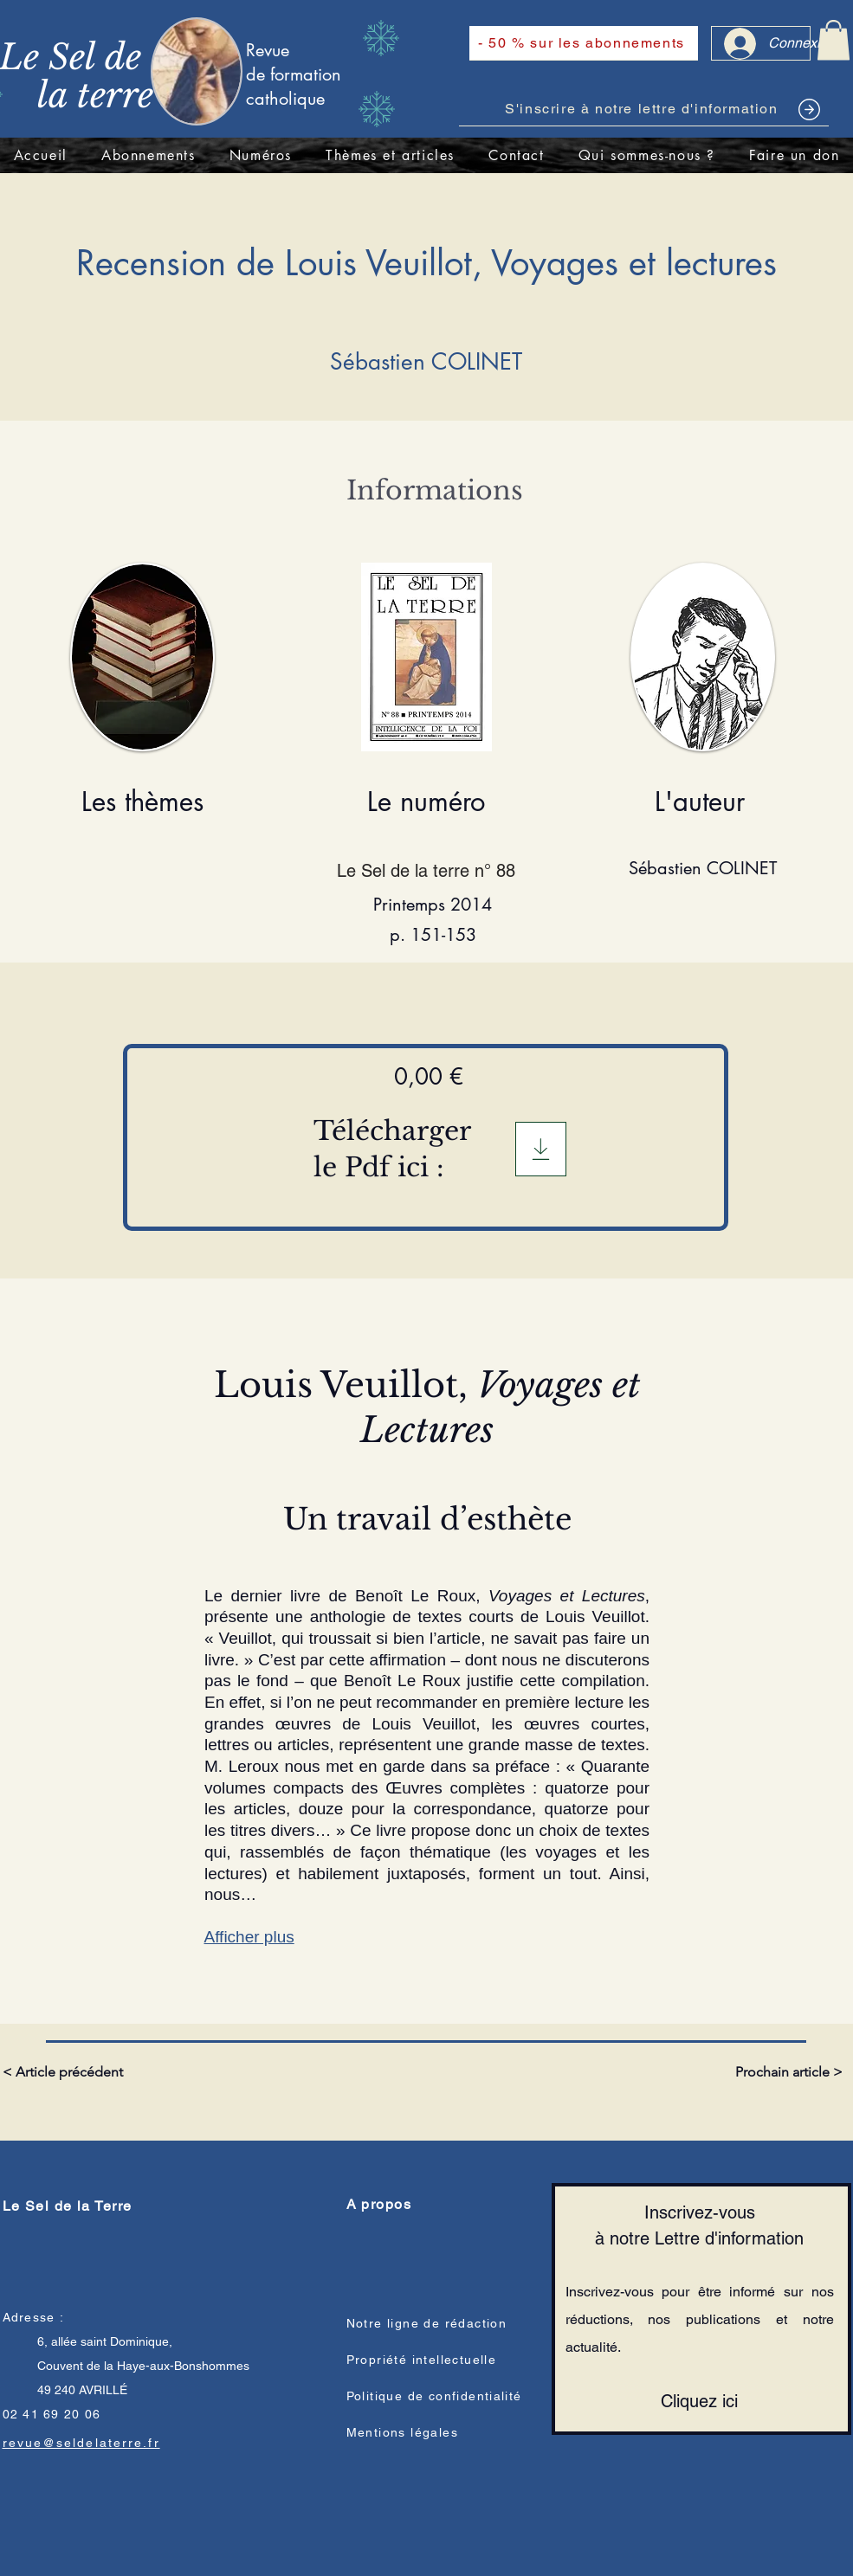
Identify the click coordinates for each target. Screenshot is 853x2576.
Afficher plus (249, 1937)
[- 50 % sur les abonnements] (583, 43)
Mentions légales (402, 2432)
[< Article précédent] (65, 2072)
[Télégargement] (540, 1149)
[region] (704, 735)
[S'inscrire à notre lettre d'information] (644, 109)
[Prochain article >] (787, 2072)
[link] (833, 40)
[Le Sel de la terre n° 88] (433, 871)
